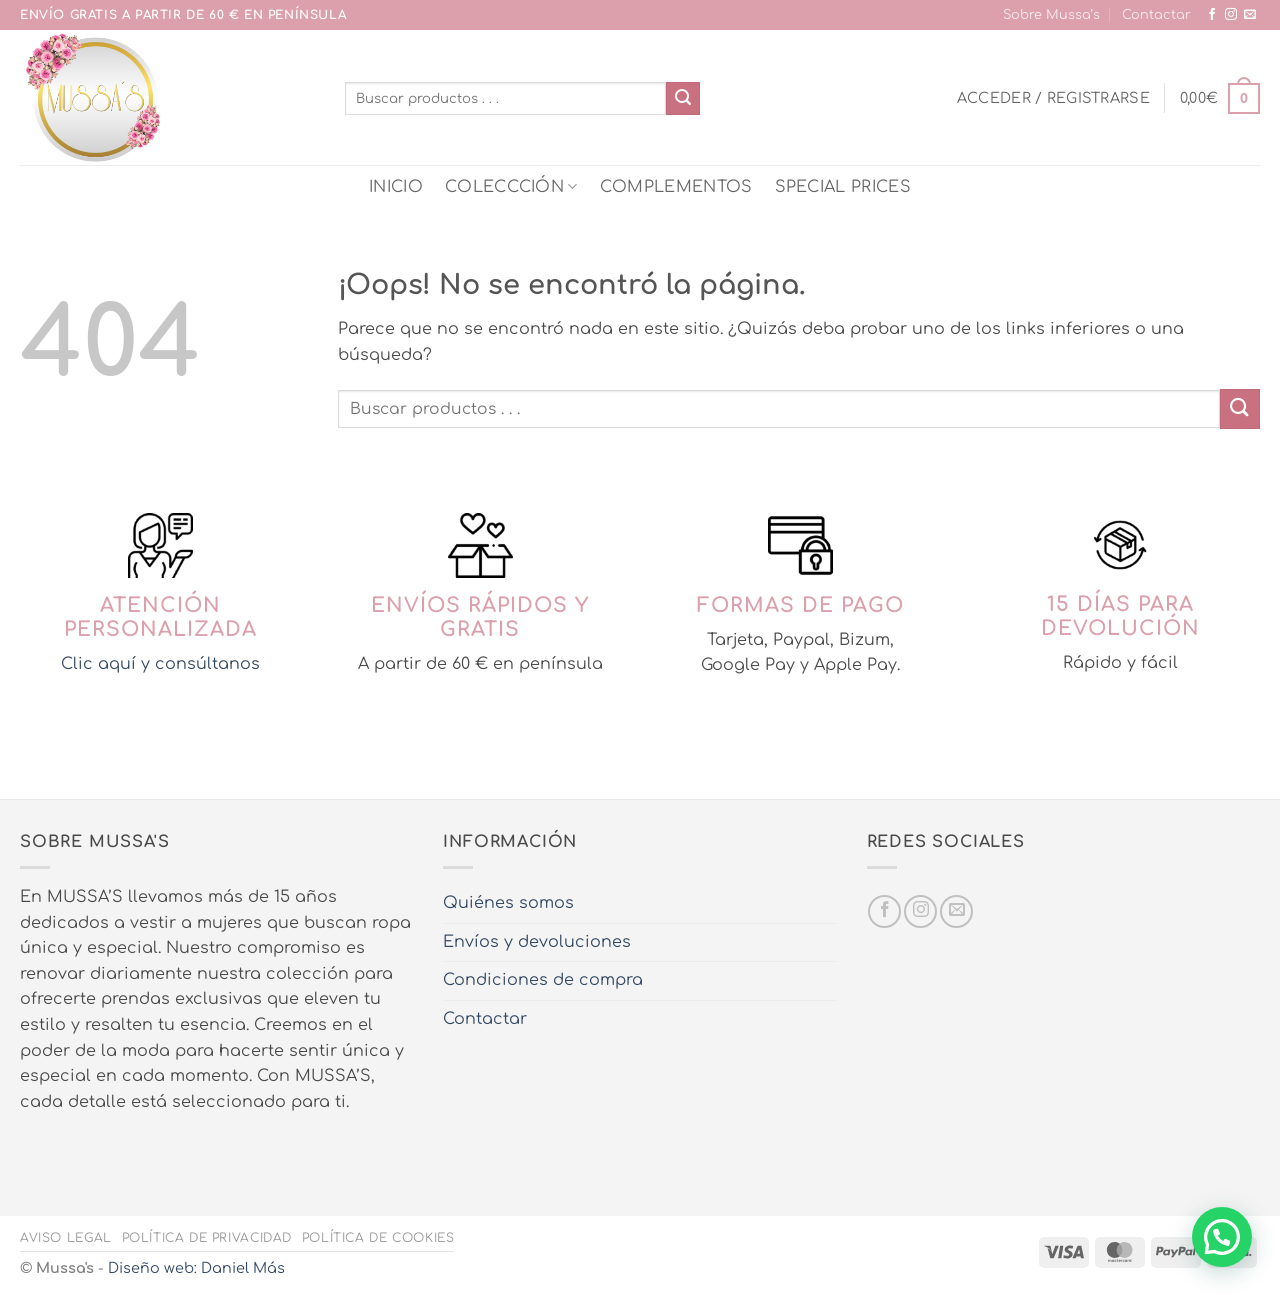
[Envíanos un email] (1250, 15)
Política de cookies (378, 1238)
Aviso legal (66, 1238)
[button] (1053, 98)
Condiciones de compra (543, 980)
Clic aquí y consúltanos (160, 664)
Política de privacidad (207, 1238)
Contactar (1156, 15)
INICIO (396, 187)
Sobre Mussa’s (1051, 15)
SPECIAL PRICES (843, 187)
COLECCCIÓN (511, 186)
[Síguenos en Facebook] (1212, 15)
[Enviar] (683, 99)
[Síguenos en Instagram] (1231, 15)
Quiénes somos (508, 903)
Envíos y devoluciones (537, 942)
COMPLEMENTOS (676, 187)
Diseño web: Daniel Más (196, 1268)
